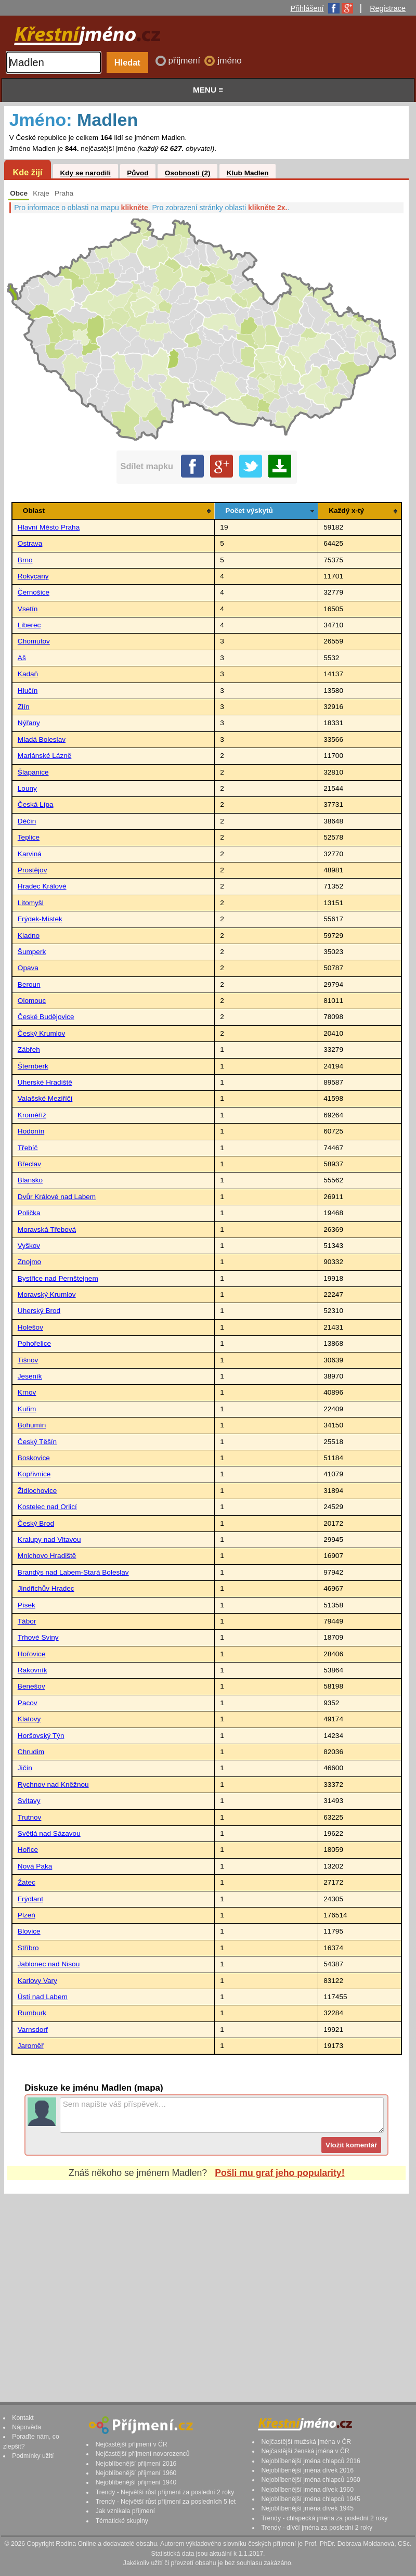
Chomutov (34, 641)
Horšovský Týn (41, 1736)
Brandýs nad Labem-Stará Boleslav (73, 1572)
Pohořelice (34, 1343)
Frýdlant (30, 1899)
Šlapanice (33, 772)
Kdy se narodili (85, 173)
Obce (19, 193)
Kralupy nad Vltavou (49, 1539)
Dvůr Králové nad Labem (57, 1197)
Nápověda (26, 2427)
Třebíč (28, 1148)
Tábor (27, 1621)
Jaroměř (31, 2046)
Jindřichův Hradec (46, 1588)
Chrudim (31, 1752)
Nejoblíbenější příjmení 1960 (136, 2473)
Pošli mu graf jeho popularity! (279, 2173)
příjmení (185, 61)
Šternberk (33, 1066)
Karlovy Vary (37, 1981)
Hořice (28, 1849)
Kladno (29, 935)
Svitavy (29, 1801)
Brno (25, 560)
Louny (27, 788)
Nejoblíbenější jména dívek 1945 (307, 2508)
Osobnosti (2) (188, 173)
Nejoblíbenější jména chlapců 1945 (310, 2499)
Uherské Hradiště (45, 1082)
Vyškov (29, 1246)
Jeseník (30, 1376)
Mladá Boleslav (42, 739)
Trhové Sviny (38, 1637)
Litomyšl (31, 903)
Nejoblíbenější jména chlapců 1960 (310, 2479)
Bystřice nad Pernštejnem (58, 1278)
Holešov (30, 1327)
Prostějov (32, 870)
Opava (28, 968)
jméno (229, 61)
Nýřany (29, 723)
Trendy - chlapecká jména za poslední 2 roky (324, 2518)
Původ (138, 173)
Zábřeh (29, 1049)
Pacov (27, 1703)
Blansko (30, 1180)
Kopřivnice (34, 1474)
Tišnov (28, 1360)
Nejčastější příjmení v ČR (131, 2444)
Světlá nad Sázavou (49, 1833)
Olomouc (32, 1000)
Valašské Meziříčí (45, 1098)
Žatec (26, 1882)
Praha (64, 193)
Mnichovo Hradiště (47, 1556)
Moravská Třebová (47, 1229)
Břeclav (29, 1164)
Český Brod (36, 1523)
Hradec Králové (42, 886)
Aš (22, 658)
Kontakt (23, 2418)
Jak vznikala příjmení (125, 2511)
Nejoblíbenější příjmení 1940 (136, 2482)
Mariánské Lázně (45, 755)
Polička (29, 1213)
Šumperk (32, 952)
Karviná (30, 854)
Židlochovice (37, 1491)
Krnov (27, 1392)
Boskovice (34, 1458)
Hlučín (28, 690)
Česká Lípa (36, 804)
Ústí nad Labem (43, 1997)
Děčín (27, 821)
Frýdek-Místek (40, 919)
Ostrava (30, 543)
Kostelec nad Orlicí (47, 1507)
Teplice (29, 837)
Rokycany (33, 576)
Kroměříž (32, 1115)
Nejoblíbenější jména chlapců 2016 (310, 2461)
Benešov (31, 1686)
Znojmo (29, 1262)
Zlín (24, 707)
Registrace (388, 8)
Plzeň (26, 1915)
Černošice (33, 592)
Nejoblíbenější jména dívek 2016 (307, 2470)
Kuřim (27, 1409)
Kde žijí (27, 172)
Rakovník (32, 1670)
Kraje (41, 193)
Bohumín (32, 1425)
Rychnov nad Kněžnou (53, 1784)
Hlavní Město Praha (49, 527)
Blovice (29, 1931)
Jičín (25, 1768)
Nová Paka (35, 1866)
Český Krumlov (41, 1033)
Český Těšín (37, 1442)
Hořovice (32, 1654)
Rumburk (32, 2013)
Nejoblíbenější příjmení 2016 (136, 2463)
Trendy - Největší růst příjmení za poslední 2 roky (165, 2492)
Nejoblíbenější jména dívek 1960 (307, 2489)
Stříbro (28, 1948)
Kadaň (28, 674)
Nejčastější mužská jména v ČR (306, 2441)
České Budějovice (46, 1017)
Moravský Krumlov (47, 1294)
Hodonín (31, 1131)
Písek (26, 1605)
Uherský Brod (39, 1311)
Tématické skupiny (122, 2521)
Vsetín (28, 609)
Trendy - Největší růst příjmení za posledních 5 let (166, 2501)
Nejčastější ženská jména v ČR (305, 2451)
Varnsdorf (33, 2029)
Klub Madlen (248, 173)
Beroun (29, 984)
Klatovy (29, 1719)
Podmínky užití (33, 2455)
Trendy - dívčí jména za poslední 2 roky (316, 2527)
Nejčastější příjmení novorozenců (143, 2453)
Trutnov (30, 1817)
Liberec (29, 625)
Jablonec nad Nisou (49, 1964)
